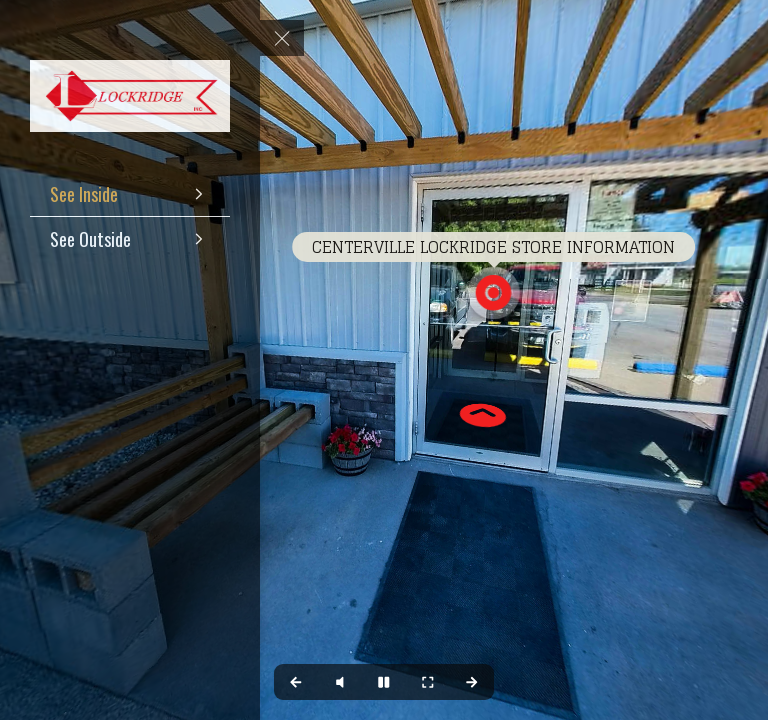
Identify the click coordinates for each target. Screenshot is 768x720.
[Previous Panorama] (296, 682)
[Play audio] (340, 682)
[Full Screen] (428, 682)
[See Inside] (130, 194)
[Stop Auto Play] (384, 682)
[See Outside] (130, 239)
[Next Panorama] (472, 682)
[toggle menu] (282, 38)
